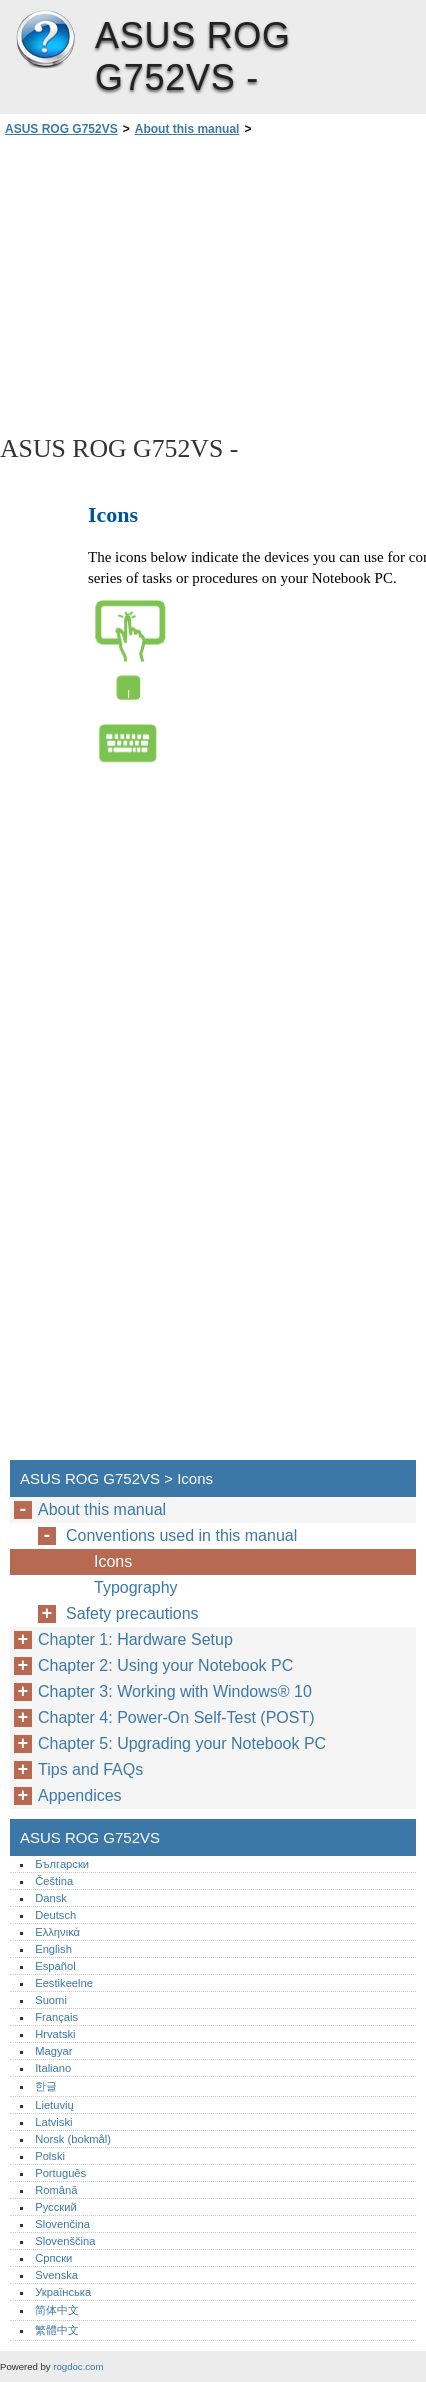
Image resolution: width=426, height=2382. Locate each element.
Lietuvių (54, 2105)
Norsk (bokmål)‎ (73, 2139)
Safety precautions (132, 1613)
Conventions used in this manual (181, 1535)
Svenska (56, 2275)
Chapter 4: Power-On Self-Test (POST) (176, 1717)
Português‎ (60, 2173)
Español (55, 1966)
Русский (56, 2207)
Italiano (53, 2068)
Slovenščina (65, 2241)
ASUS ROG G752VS (45, 40)
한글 (46, 2086)
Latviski (53, 2122)
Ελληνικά (57, 1932)
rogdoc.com (78, 2366)
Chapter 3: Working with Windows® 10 (175, 1691)
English (53, 1949)
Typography (136, 1587)
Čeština (54, 1881)
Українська (63, 2292)
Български (62, 1864)
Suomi (51, 2000)
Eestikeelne (64, 1983)
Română (56, 2190)
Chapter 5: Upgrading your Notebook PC (182, 1743)
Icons (113, 1561)
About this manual (187, 129)
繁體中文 (57, 2330)
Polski (50, 2156)
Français (56, 2017)
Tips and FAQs (90, 1769)
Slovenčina (62, 2224)
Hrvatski (55, 2034)
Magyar (53, 2051)
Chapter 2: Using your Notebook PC (165, 1665)
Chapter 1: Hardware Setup (135, 1639)
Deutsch (55, 1915)
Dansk (51, 1898)
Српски (53, 2258)
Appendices (80, 1795)
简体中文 (57, 2310)
